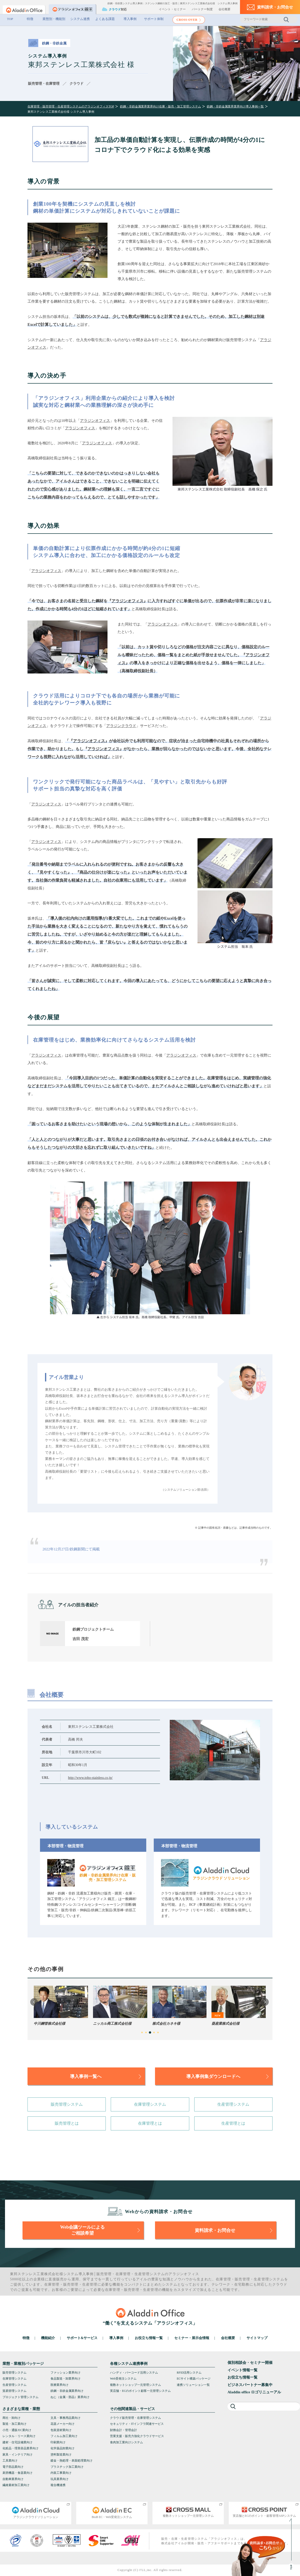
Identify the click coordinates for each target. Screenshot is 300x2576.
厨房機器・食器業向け (17, 2473)
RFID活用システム (189, 2372)
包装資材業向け (61, 2430)
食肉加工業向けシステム (126, 2442)
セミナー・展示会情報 (191, 2338)
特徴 (30, 19)
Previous (34, 2002)
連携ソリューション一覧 (193, 2385)
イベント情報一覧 (243, 2370)
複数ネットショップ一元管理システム (135, 2385)
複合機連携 (58, 2485)
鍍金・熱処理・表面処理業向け (71, 2460)
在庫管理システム (150, 2104)
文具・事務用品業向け (65, 2418)
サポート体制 (154, 19)
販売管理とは (67, 2123)
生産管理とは (233, 2123)
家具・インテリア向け (17, 2454)
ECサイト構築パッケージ (193, 2378)
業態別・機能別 (53, 19)
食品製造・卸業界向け (65, 2378)
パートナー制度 (202, 9)
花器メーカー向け (62, 2424)
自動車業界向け (13, 2479)
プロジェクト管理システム (20, 2397)
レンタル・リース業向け (19, 2436)
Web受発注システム (123, 2378)
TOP (10, 19)
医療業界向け (59, 2385)
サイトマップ (257, 2338)
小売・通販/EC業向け (16, 2430)
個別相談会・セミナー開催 (250, 2363)
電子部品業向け (13, 2467)
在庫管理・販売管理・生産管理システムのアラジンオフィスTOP (71, 106)
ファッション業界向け (65, 2372)
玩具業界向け (59, 2479)
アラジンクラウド (121, 726)
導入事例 (130, 19)
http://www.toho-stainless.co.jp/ (90, 1778)
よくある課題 (105, 19)
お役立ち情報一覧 (149, 2338)
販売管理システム (67, 2104)
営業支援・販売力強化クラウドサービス (137, 2436)
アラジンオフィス (95, 421)
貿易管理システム (14, 2391)
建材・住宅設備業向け (17, 2442)
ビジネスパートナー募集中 (250, 2385)
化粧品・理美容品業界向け (20, 2448)
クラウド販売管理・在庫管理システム (135, 2418)
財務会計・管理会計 (123, 2430)
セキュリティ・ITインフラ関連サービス (137, 2424)
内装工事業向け (61, 2473)
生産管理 (142, 2274)
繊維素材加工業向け (16, 2485)
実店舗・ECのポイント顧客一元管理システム (140, 2391)
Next (265, 2002)
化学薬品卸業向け (62, 2448)
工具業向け (10, 2460)
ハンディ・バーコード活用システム (134, 2372)
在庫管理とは (150, 2123)
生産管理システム (233, 2104)
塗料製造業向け (61, 2454)
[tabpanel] (61, 2006)
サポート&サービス (82, 2338)
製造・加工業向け (14, 2424)
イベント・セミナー (172, 9)
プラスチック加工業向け (67, 2467)
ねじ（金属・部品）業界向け (70, 2397)
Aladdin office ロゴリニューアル (254, 2392)
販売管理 (104, 2274)
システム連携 (80, 19)
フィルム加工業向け (64, 2436)
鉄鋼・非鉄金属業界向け (67, 2391)
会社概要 (224, 9)
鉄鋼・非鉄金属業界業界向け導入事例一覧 (235, 106)
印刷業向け (58, 2442)
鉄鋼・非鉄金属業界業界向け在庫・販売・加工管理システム (160, 106)
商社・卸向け (11, 2418)
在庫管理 (123, 2274)
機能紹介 (48, 2338)
